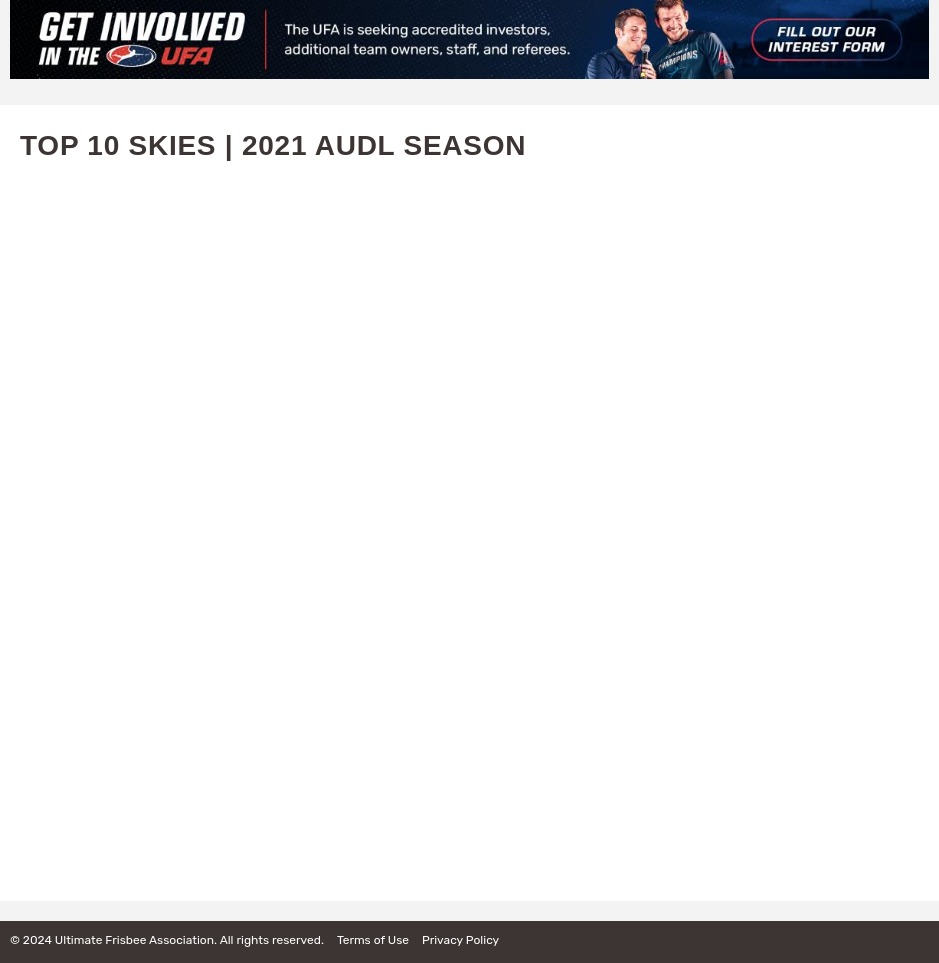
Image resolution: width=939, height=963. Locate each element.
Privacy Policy (460, 940)
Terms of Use (373, 940)
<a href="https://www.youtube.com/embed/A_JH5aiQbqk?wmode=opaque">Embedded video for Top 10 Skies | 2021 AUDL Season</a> (469, 524)
